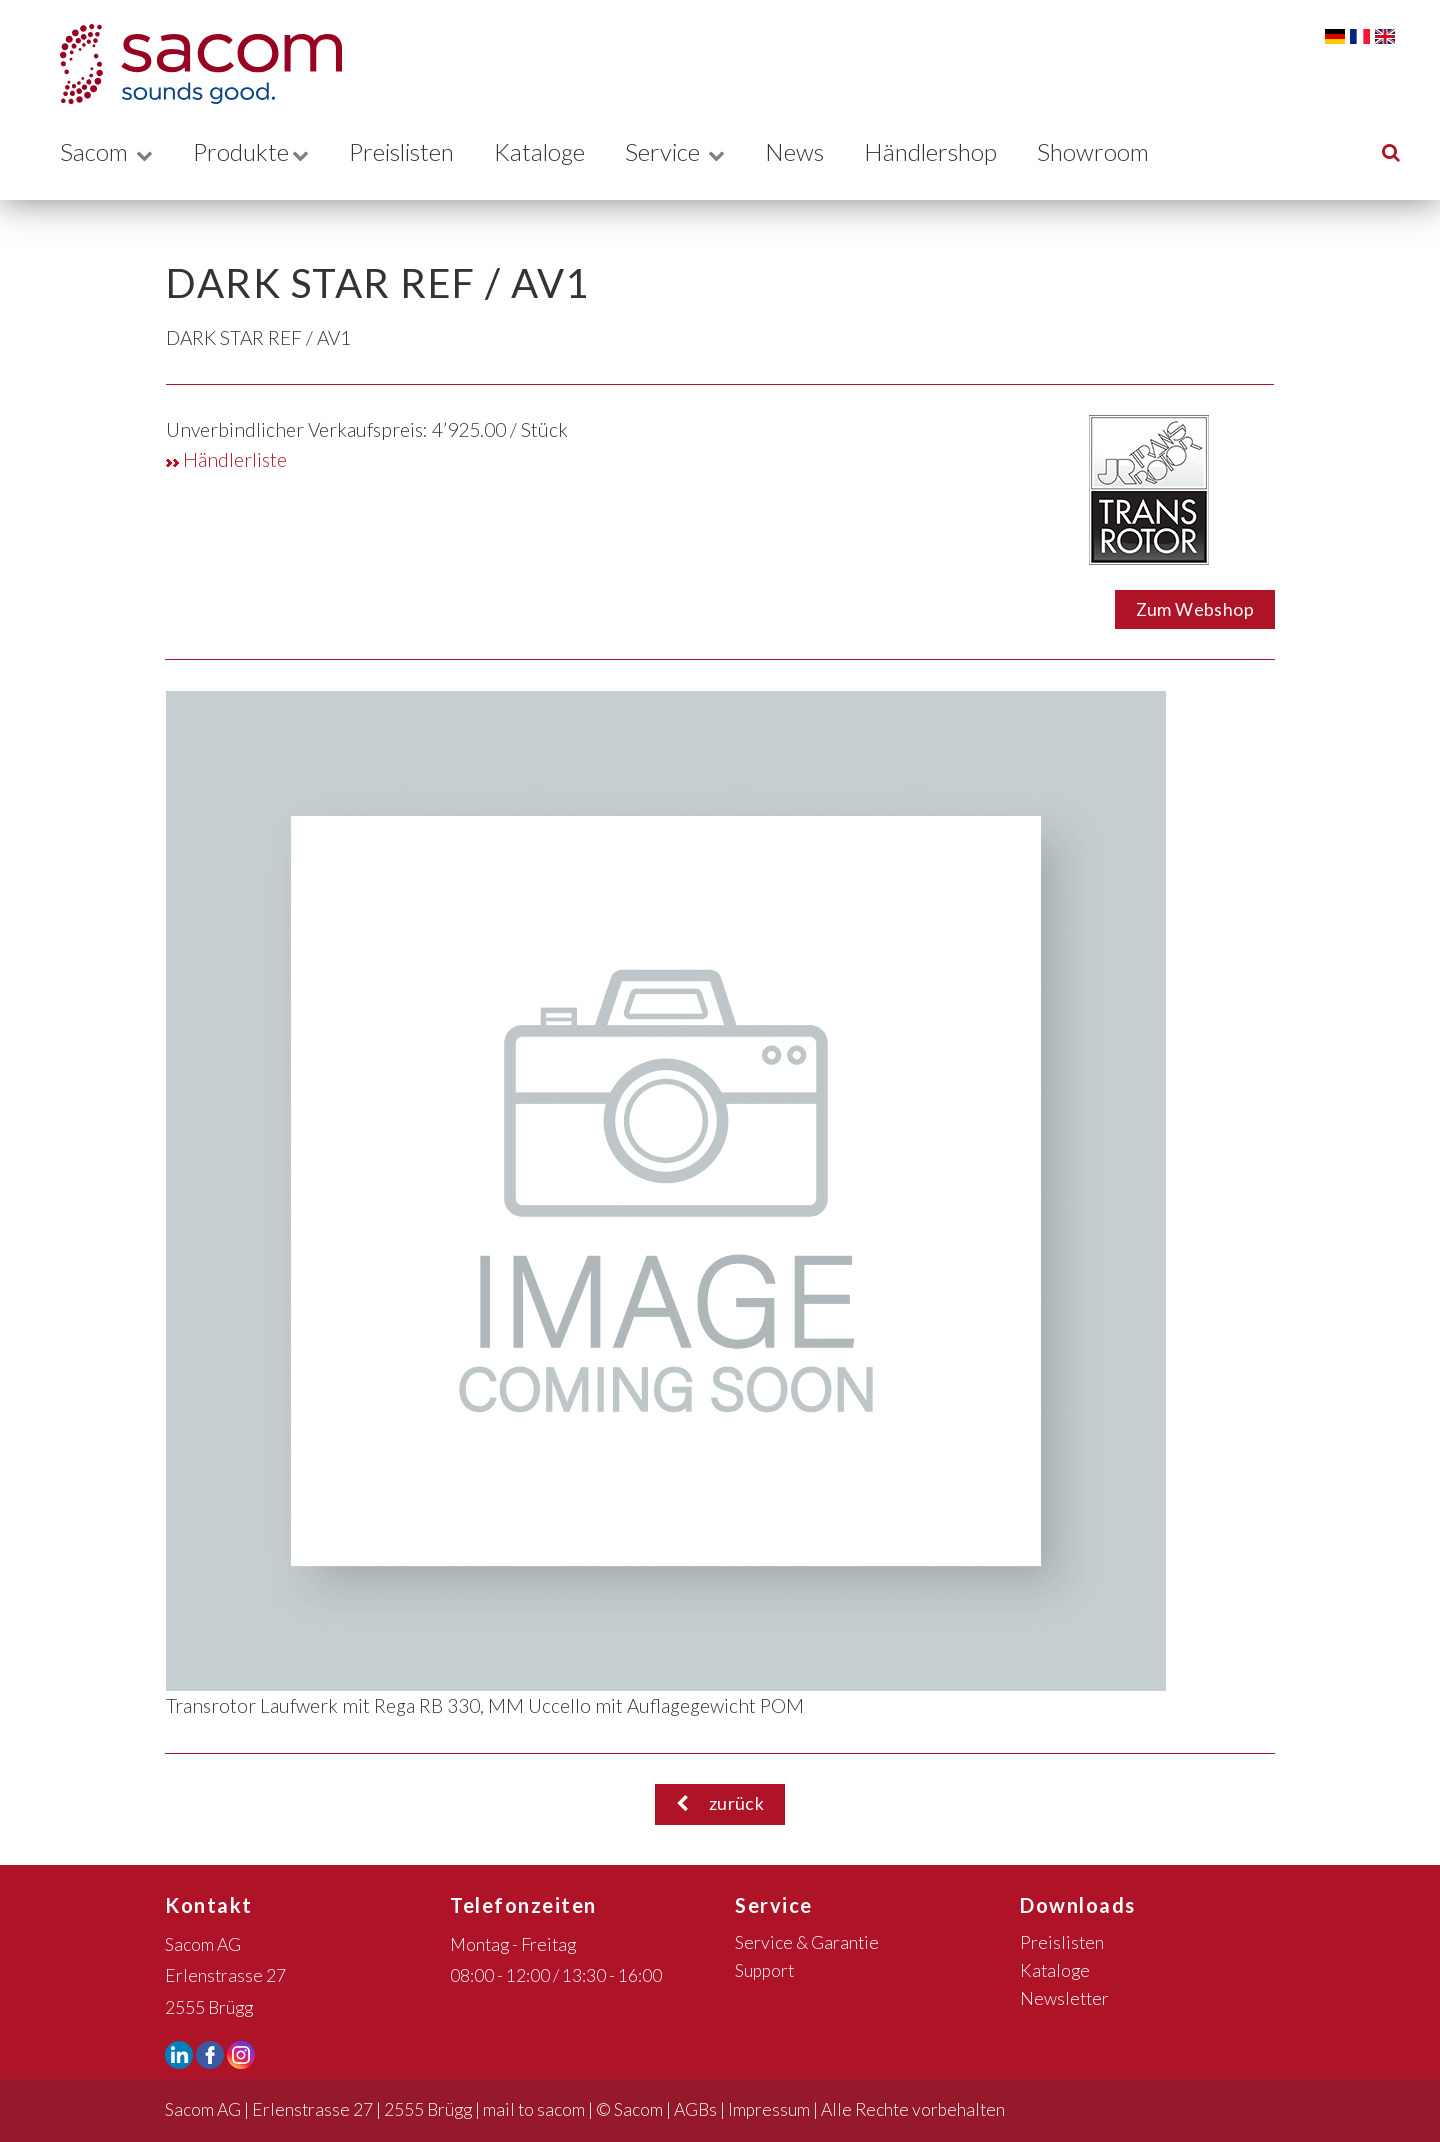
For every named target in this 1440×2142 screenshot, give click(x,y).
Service (693, 151)
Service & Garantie (807, 1942)
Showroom (1118, 151)
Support (764, 1970)
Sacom (106, 151)
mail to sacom (534, 2109)
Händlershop (953, 151)
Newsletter (1064, 1998)
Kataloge (554, 151)
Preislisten (410, 151)
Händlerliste (226, 459)
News (814, 151)
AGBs (695, 2109)
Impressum (769, 2109)
